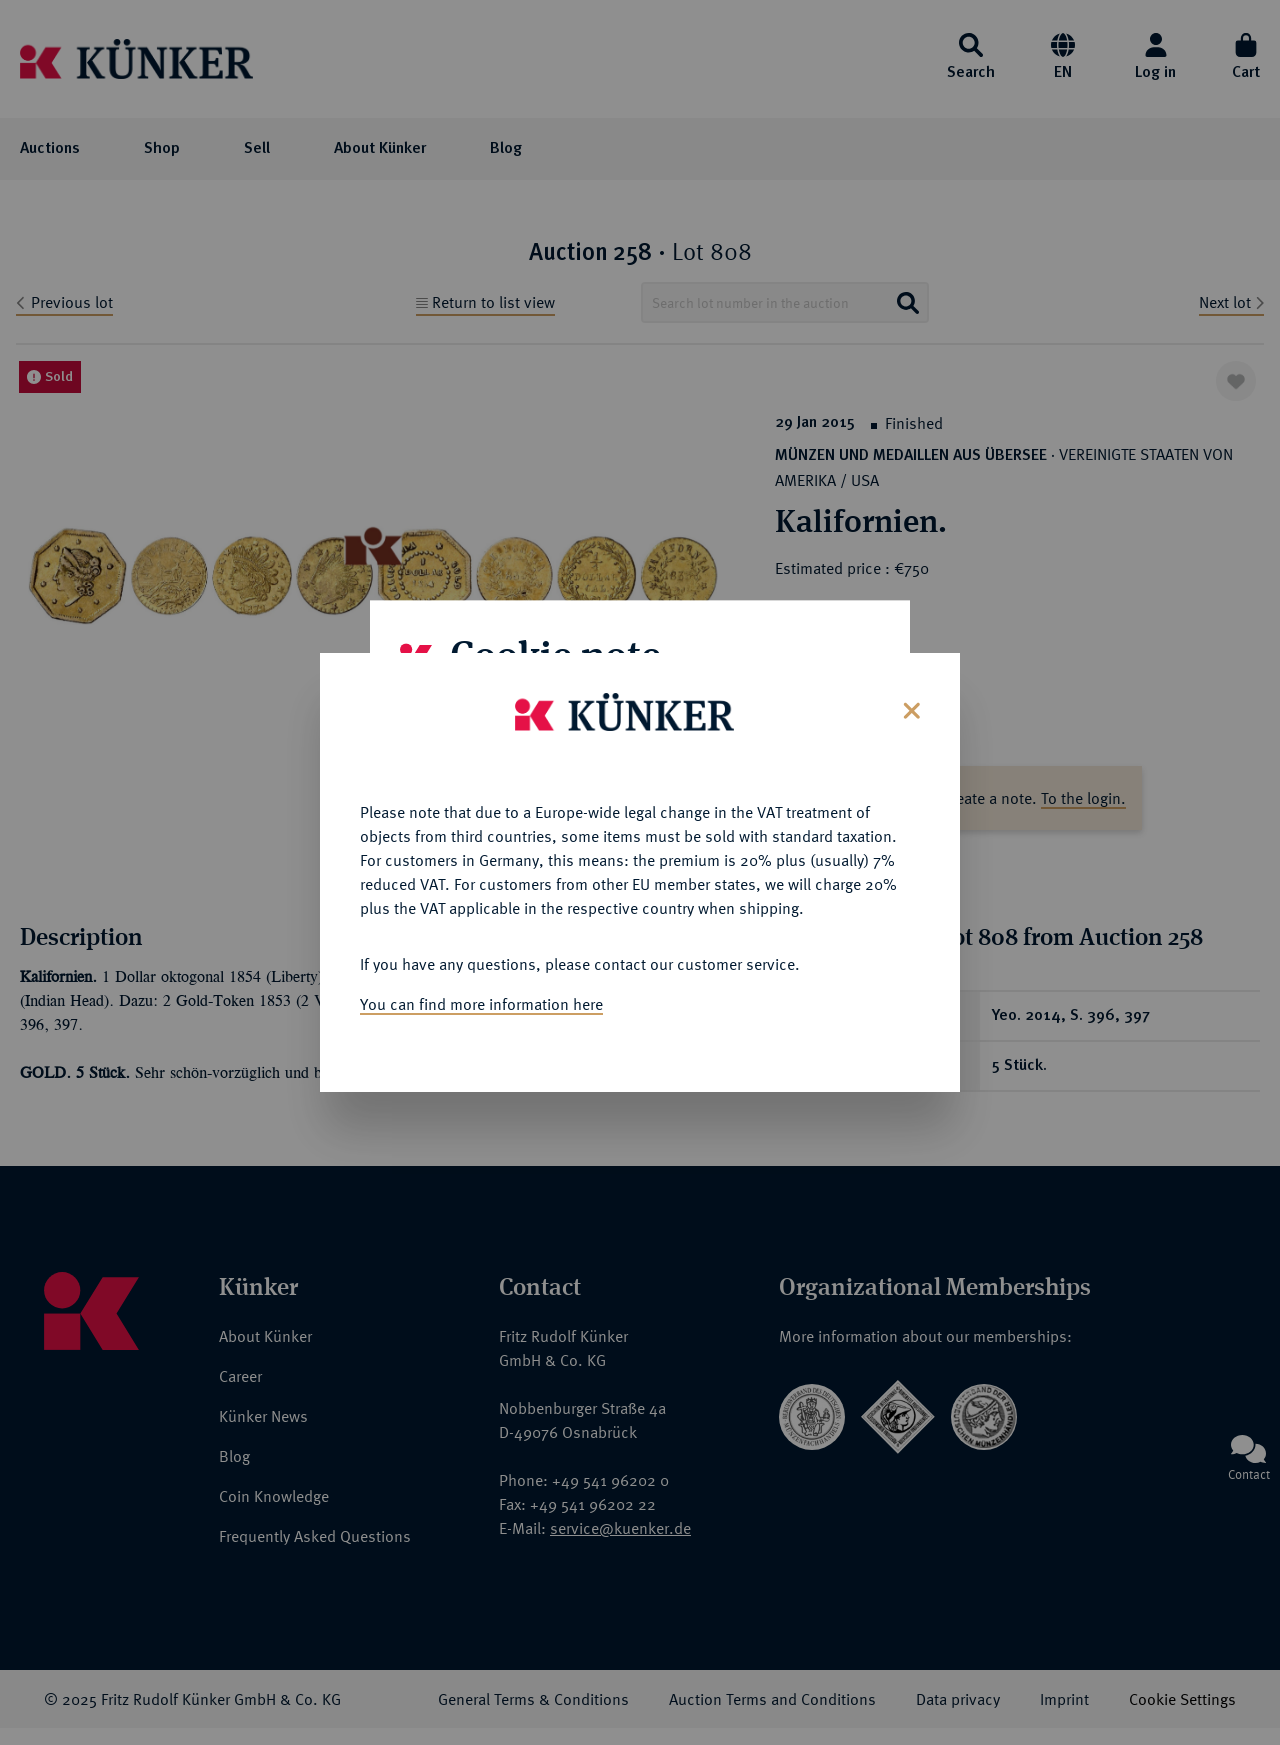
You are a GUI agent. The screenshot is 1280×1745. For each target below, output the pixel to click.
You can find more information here (481, 996)
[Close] (909, 700)
